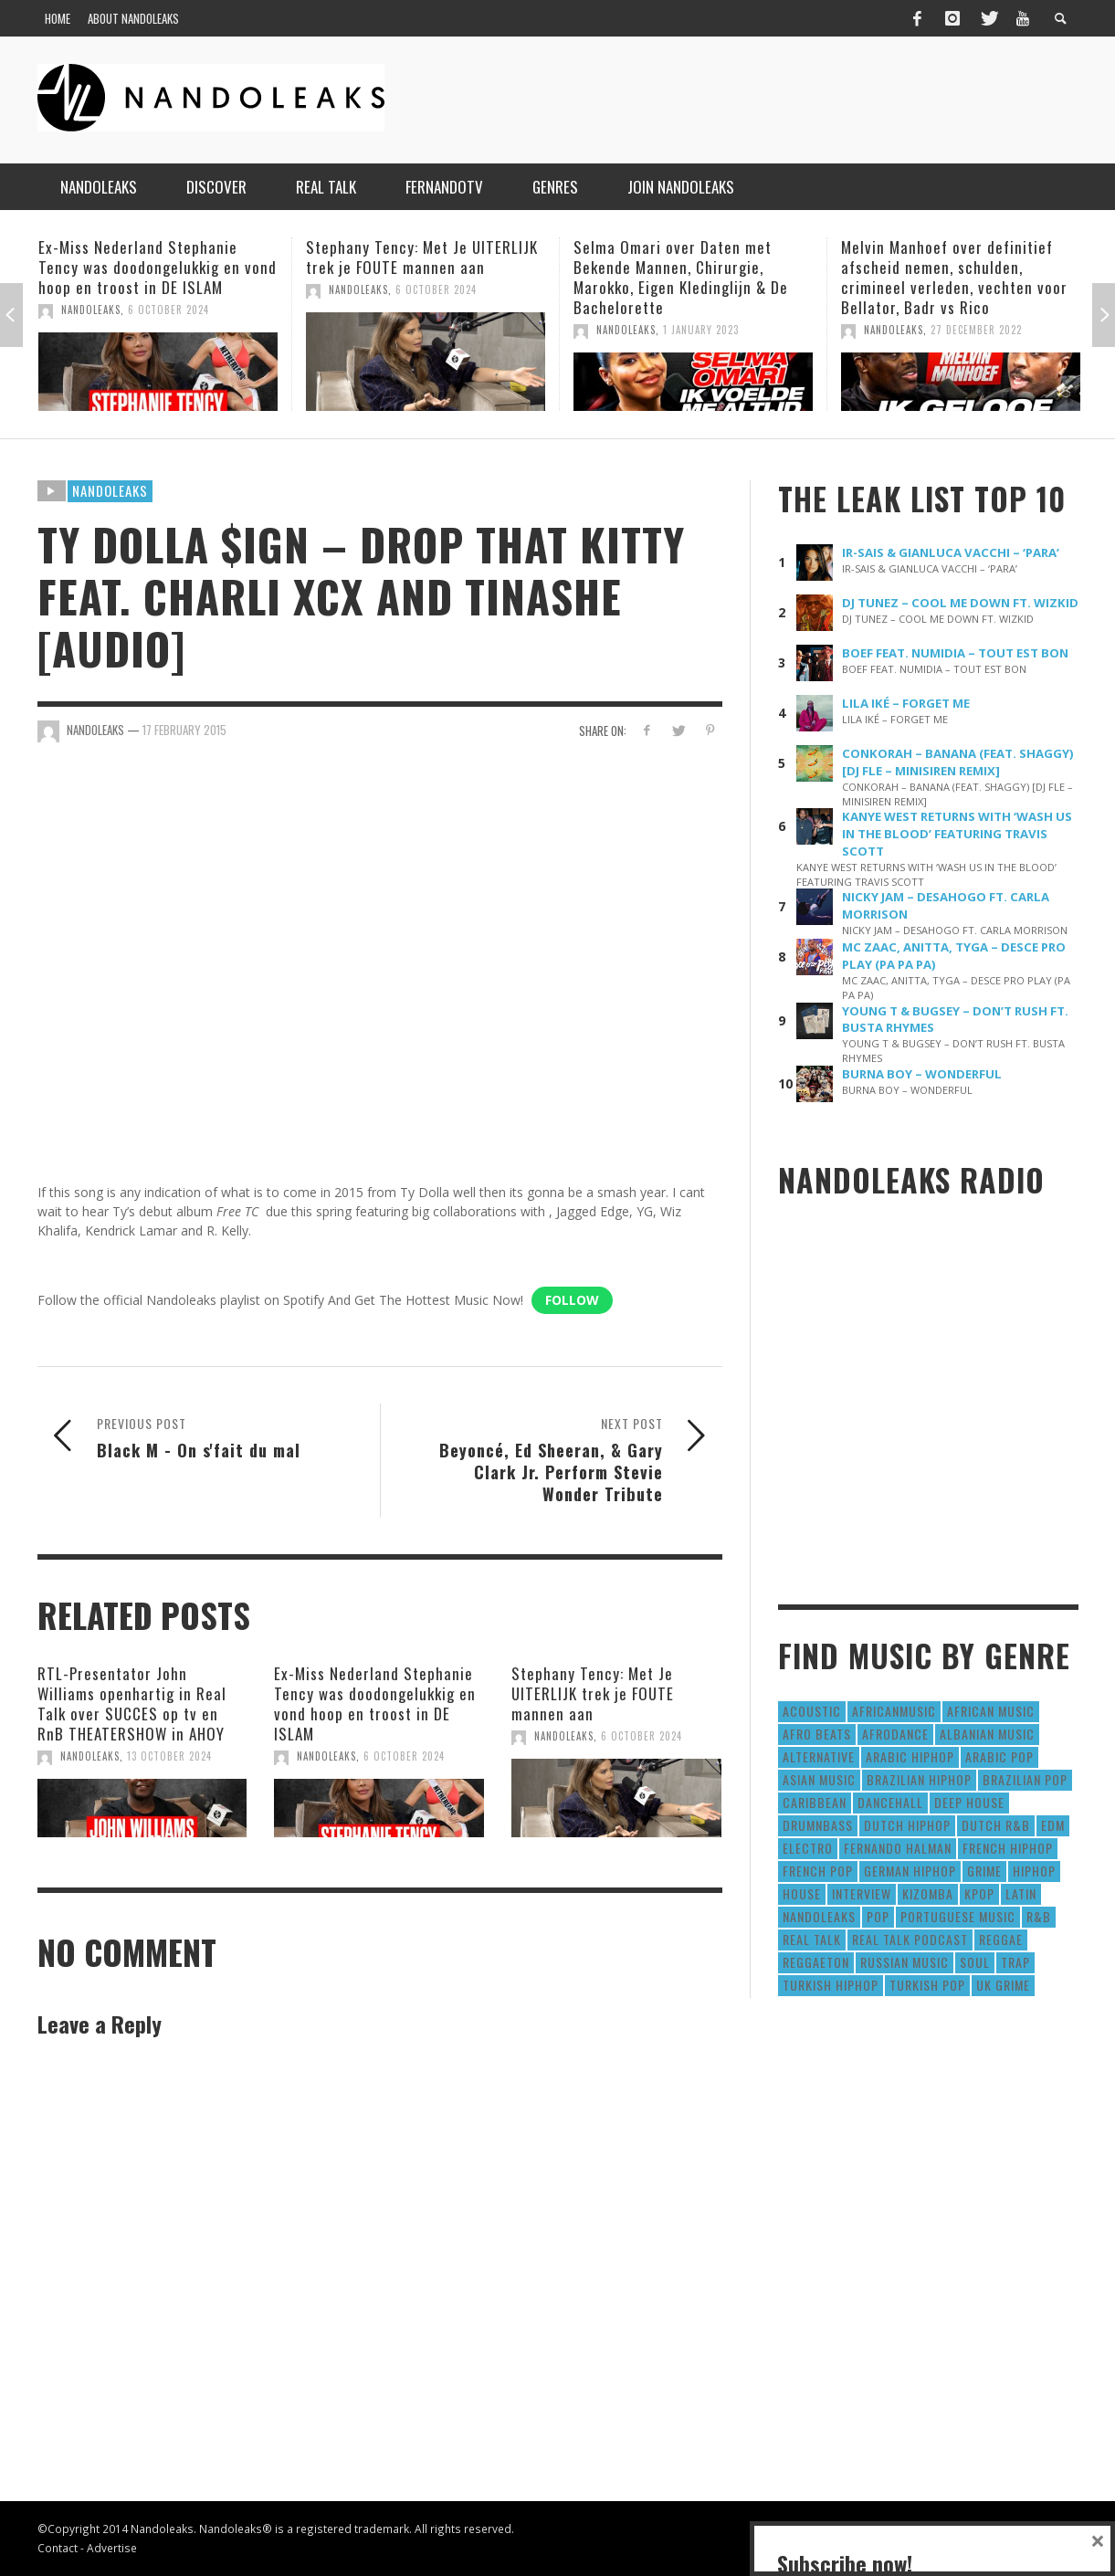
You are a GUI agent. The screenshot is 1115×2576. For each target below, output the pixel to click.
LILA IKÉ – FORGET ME (906, 703)
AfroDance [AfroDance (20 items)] (895, 1733)
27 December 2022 (976, 329)
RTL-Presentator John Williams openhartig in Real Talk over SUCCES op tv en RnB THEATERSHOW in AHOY (131, 1703)
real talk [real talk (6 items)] (812, 1939)
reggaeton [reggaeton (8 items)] (816, 1961)
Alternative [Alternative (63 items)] (819, 1756)
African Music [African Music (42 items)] (991, 1710)
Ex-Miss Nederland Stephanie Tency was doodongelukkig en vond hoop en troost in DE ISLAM (157, 267)
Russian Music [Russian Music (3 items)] (904, 1961)
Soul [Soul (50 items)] (975, 1961)
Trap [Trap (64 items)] (1015, 1961)
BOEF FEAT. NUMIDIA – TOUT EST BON (955, 653)
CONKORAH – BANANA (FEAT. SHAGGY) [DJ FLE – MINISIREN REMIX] (958, 762)
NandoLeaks (91, 309)
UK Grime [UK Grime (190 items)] (1003, 1984)
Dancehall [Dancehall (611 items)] (890, 1802)
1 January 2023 (701, 329)
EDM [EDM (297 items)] (1053, 1825)
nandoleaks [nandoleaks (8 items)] (819, 1916)
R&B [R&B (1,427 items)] (1038, 1916)
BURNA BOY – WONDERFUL (922, 1074)
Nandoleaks (110, 490)
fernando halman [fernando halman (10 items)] (898, 1847)
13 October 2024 (169, 1756)
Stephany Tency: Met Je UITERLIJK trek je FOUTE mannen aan (422, 257)
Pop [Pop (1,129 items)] (878, 1916)
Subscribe (827, 2497)
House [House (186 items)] (802, 1893)
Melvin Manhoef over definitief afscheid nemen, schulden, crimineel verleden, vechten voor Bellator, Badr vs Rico (954, 277)
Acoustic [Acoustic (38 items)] (812, 1710)
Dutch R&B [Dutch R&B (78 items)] (996, 1825)
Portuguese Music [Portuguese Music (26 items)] (957, 1916)
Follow (572, 1300)
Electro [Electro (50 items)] (808, 1847)
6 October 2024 (168, 309)
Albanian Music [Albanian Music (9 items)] (987, 1733)
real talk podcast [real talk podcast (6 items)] (910, 1939)
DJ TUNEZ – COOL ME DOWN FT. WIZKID (960, 602)
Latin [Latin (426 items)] (1020, 1893)
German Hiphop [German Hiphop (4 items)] (910, 1870)
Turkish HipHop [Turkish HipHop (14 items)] (830, 1984)
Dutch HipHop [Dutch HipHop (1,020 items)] (907, 1825)
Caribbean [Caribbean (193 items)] (815, 1802)
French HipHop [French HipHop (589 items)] (1007, 1847)
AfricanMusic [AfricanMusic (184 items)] (894, 1710)
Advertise (112, 2547)
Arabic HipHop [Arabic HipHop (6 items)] (910, 1756)
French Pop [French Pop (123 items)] (818, 1870)
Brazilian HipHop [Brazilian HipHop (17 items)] (919, 1779)
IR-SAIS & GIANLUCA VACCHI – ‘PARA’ (950, 552)
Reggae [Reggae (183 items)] (1001, 1939)
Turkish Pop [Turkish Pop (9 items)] (927, 1984)
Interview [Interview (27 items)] (861, 1893)
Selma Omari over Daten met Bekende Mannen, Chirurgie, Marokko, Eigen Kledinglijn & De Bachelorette (680, 277)
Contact (57, 2547)
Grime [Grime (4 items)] (984, 1870)
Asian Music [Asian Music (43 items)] (819, 1779)
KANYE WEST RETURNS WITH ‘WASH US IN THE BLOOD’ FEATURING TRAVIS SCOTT (957, 833)
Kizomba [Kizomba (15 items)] (927, 1893)
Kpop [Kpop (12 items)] (979, 1893)
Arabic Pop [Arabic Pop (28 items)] (999, 1756)
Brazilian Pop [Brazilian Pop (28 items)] (1025, 1779)
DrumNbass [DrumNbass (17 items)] (818, 1825)
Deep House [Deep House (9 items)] (969, 1802)
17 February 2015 (184, 729)
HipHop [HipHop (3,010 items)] (1034, 1870)
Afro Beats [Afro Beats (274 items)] (817, 1733)
